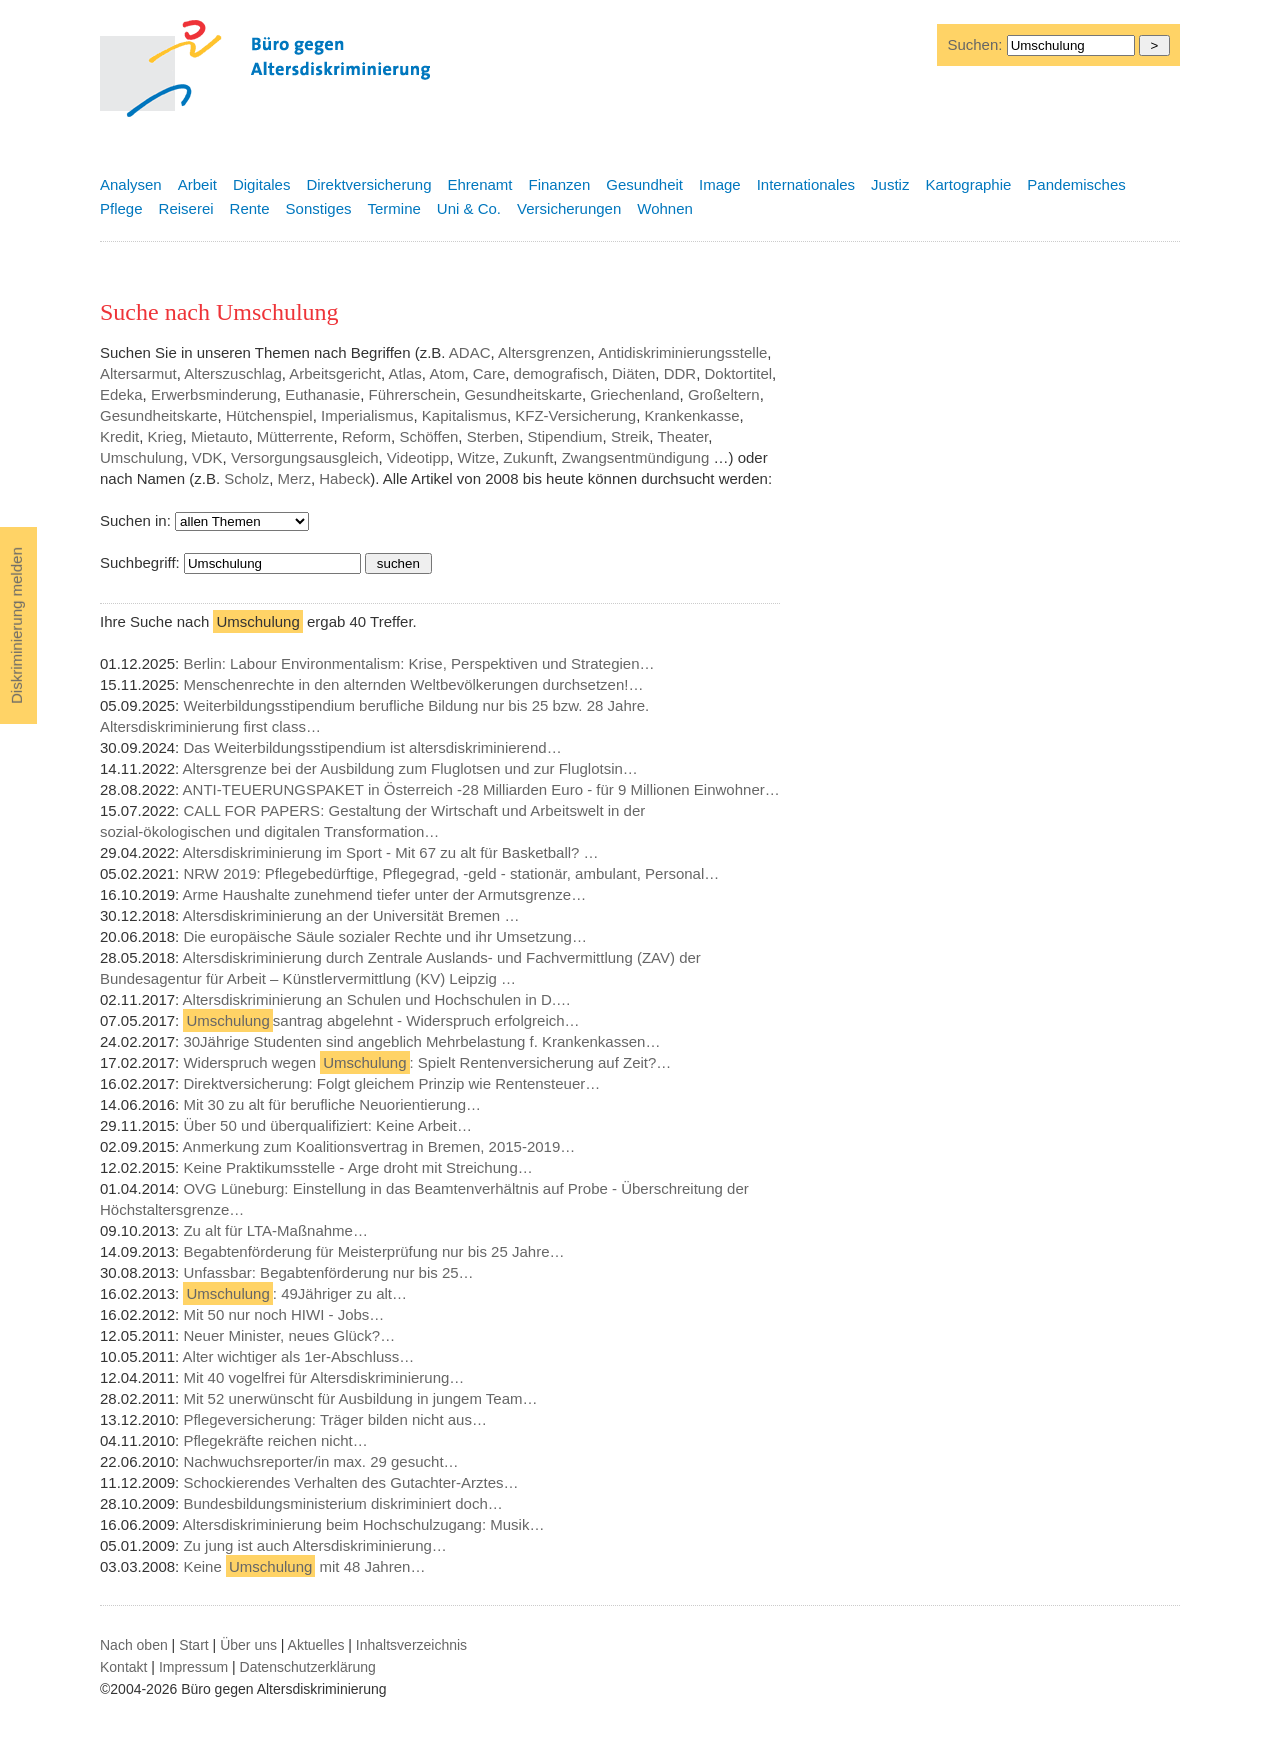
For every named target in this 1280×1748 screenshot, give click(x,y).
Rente (250, 208)
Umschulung (141, 457)
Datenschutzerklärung (308, 1667)
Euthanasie (322, 394)
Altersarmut (138, 373)
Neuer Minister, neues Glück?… (289, 1335)
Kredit (119, 436)
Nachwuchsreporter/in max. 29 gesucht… (320, 1461)
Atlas (405, 373)
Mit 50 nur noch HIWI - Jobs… (283, 1314)
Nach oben (134, 1645)
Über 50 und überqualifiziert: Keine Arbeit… (327, 1125)
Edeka (121, 394)
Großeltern (724, 394)
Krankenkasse (691, 415)
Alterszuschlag (233, 373)
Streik (630, 436)
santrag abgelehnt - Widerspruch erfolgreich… (381, 1020)
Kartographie (968, 184)
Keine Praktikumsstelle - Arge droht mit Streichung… (357, 1167)
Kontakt (123, 1667)
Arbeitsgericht (335, 373)
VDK (207, 457)
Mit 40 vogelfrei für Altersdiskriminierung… (323, 1377)
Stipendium (565, 436)
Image (720, 184)
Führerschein (413, 394)
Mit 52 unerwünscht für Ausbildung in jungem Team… (360, 1398)
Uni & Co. (469, 208)
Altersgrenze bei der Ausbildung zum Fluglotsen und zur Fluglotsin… (410, 768)
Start (194, 1645)
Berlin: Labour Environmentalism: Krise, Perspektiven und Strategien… (418, 663)
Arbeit (197, 184)
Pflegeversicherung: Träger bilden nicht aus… (335, 1419)
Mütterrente (295, 436)
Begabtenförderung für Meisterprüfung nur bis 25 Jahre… (373, 1251)
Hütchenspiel (269, 415)
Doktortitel (739, 373)
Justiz (890, 184)
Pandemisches (1076, 184)
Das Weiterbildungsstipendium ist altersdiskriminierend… (372, 747)
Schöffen (428, 436)
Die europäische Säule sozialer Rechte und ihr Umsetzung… (385, 936)
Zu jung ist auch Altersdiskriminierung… (314, 1545)
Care (489, 373)
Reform (366, 436)
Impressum (193, 1667)
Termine (393, 208)
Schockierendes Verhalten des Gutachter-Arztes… (350, 1482)
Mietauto (220, 436)
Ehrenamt (479, 184)
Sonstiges (319, 208)
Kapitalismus (464, 415)
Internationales (806, 184)
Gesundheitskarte (523, 394)
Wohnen (665, 208)
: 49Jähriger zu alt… (295, 1293)
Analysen (131, 184)
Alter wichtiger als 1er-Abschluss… (299, 1356)
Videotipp (418, 457)
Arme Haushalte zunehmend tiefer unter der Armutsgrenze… (385, 894)
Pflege (121, 208)
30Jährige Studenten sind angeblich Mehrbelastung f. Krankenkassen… (421, 1041)
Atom (446, 373)
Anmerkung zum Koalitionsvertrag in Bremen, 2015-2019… (379, 1146)
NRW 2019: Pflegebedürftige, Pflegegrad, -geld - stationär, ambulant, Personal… (451, 873)
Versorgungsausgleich (305, 457)
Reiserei (186, 208)
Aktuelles (316, 1645)
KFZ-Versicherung (575, 415)
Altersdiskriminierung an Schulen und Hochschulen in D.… (377, 999)
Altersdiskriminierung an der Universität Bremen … (351, 915)
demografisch (559, 373)
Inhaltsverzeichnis (411, 1645)
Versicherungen (569, 208)
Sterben (493, 436)
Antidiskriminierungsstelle (682, 352)
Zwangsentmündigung (636, 457)
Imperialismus (367, 415)
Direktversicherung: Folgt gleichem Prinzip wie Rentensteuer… (391, 1083)
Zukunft (528, 457)
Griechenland (634, 394)
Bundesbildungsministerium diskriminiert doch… (342, 1503)
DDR (680, 373)
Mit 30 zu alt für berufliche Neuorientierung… (332, 1104)
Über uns (248, 1645)
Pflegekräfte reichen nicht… (275, 1440)
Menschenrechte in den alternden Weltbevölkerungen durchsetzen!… (413, 684)
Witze (476, 457)
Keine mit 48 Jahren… (304, 1566)
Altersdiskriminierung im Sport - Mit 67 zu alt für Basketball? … (391, 852)
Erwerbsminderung (214, 394)
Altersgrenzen (544, 352)
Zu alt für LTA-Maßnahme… (275, 1230)
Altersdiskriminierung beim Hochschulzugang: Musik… (364, 1524)
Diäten (633, 373)
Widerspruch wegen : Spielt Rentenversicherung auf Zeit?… (427, 1062)
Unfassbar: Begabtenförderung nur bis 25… (328, 1272)
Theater (682, 436)
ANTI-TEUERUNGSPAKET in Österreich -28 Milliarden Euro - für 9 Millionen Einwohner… (481, 789)
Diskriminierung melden (16, 625)
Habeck (344, 478)
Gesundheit (644, 184)
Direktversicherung (368, 184)
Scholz (246, 478)
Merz (294, 478)
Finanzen (560, 184)
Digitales (262, 184)
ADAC (470, 352)
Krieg (165, 436)
